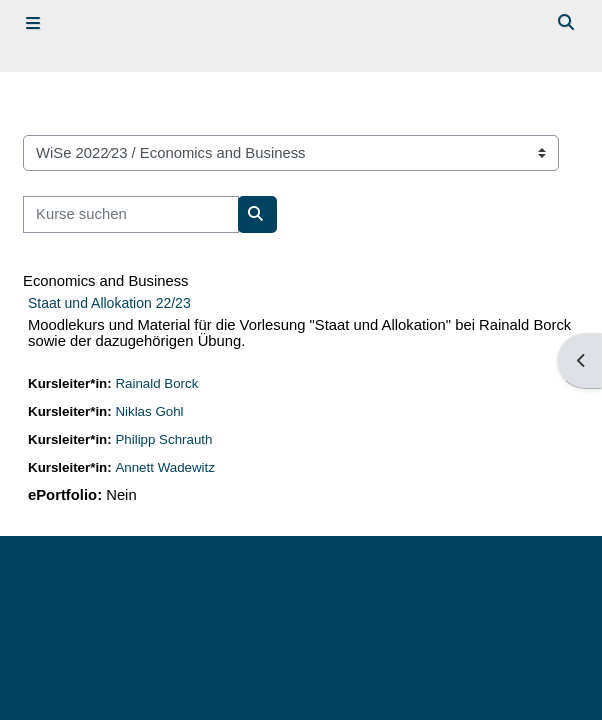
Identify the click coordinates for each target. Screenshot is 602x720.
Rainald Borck (157, 383)
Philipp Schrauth (164, 439)
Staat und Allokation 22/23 (109, 303)
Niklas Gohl (150, 411)
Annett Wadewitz (166, 467)
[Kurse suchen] (131, 214)
